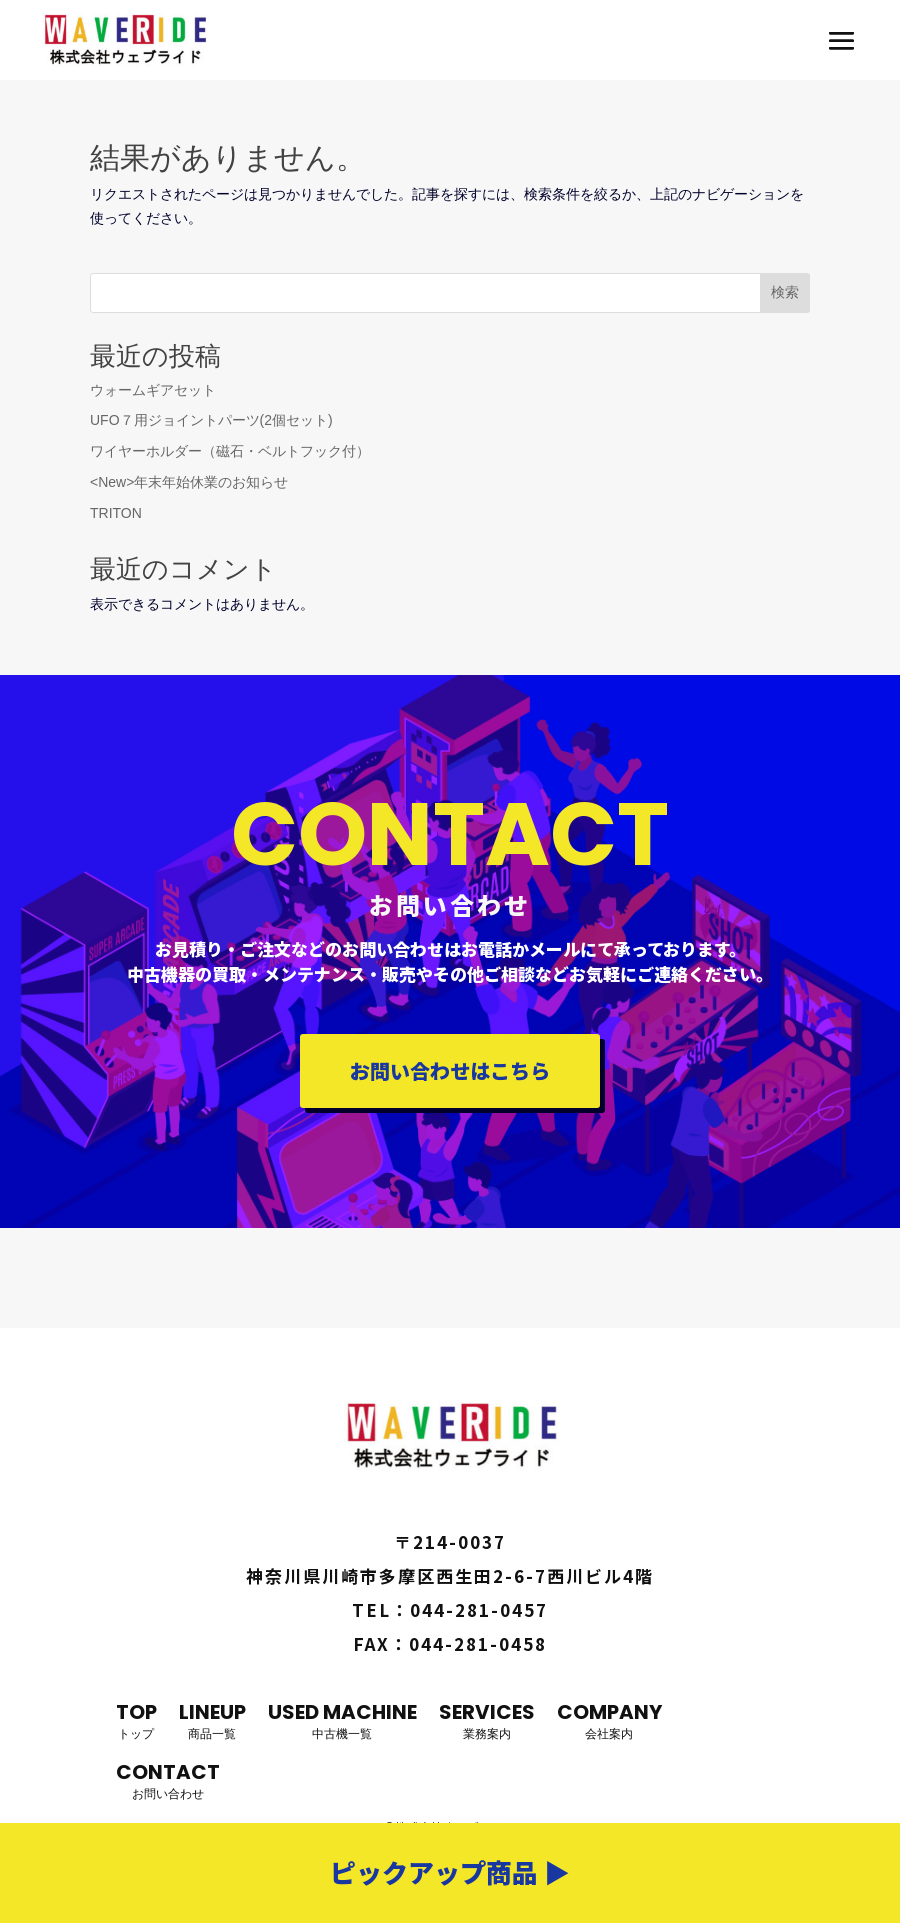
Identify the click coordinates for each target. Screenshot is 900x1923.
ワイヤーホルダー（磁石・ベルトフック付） (230, 451)
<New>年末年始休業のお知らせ (189, 482)
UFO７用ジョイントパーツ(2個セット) (211, 420)
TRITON (116, 513)
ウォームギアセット (153, 390)
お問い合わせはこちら (450, 1070)
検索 (785, 292)
